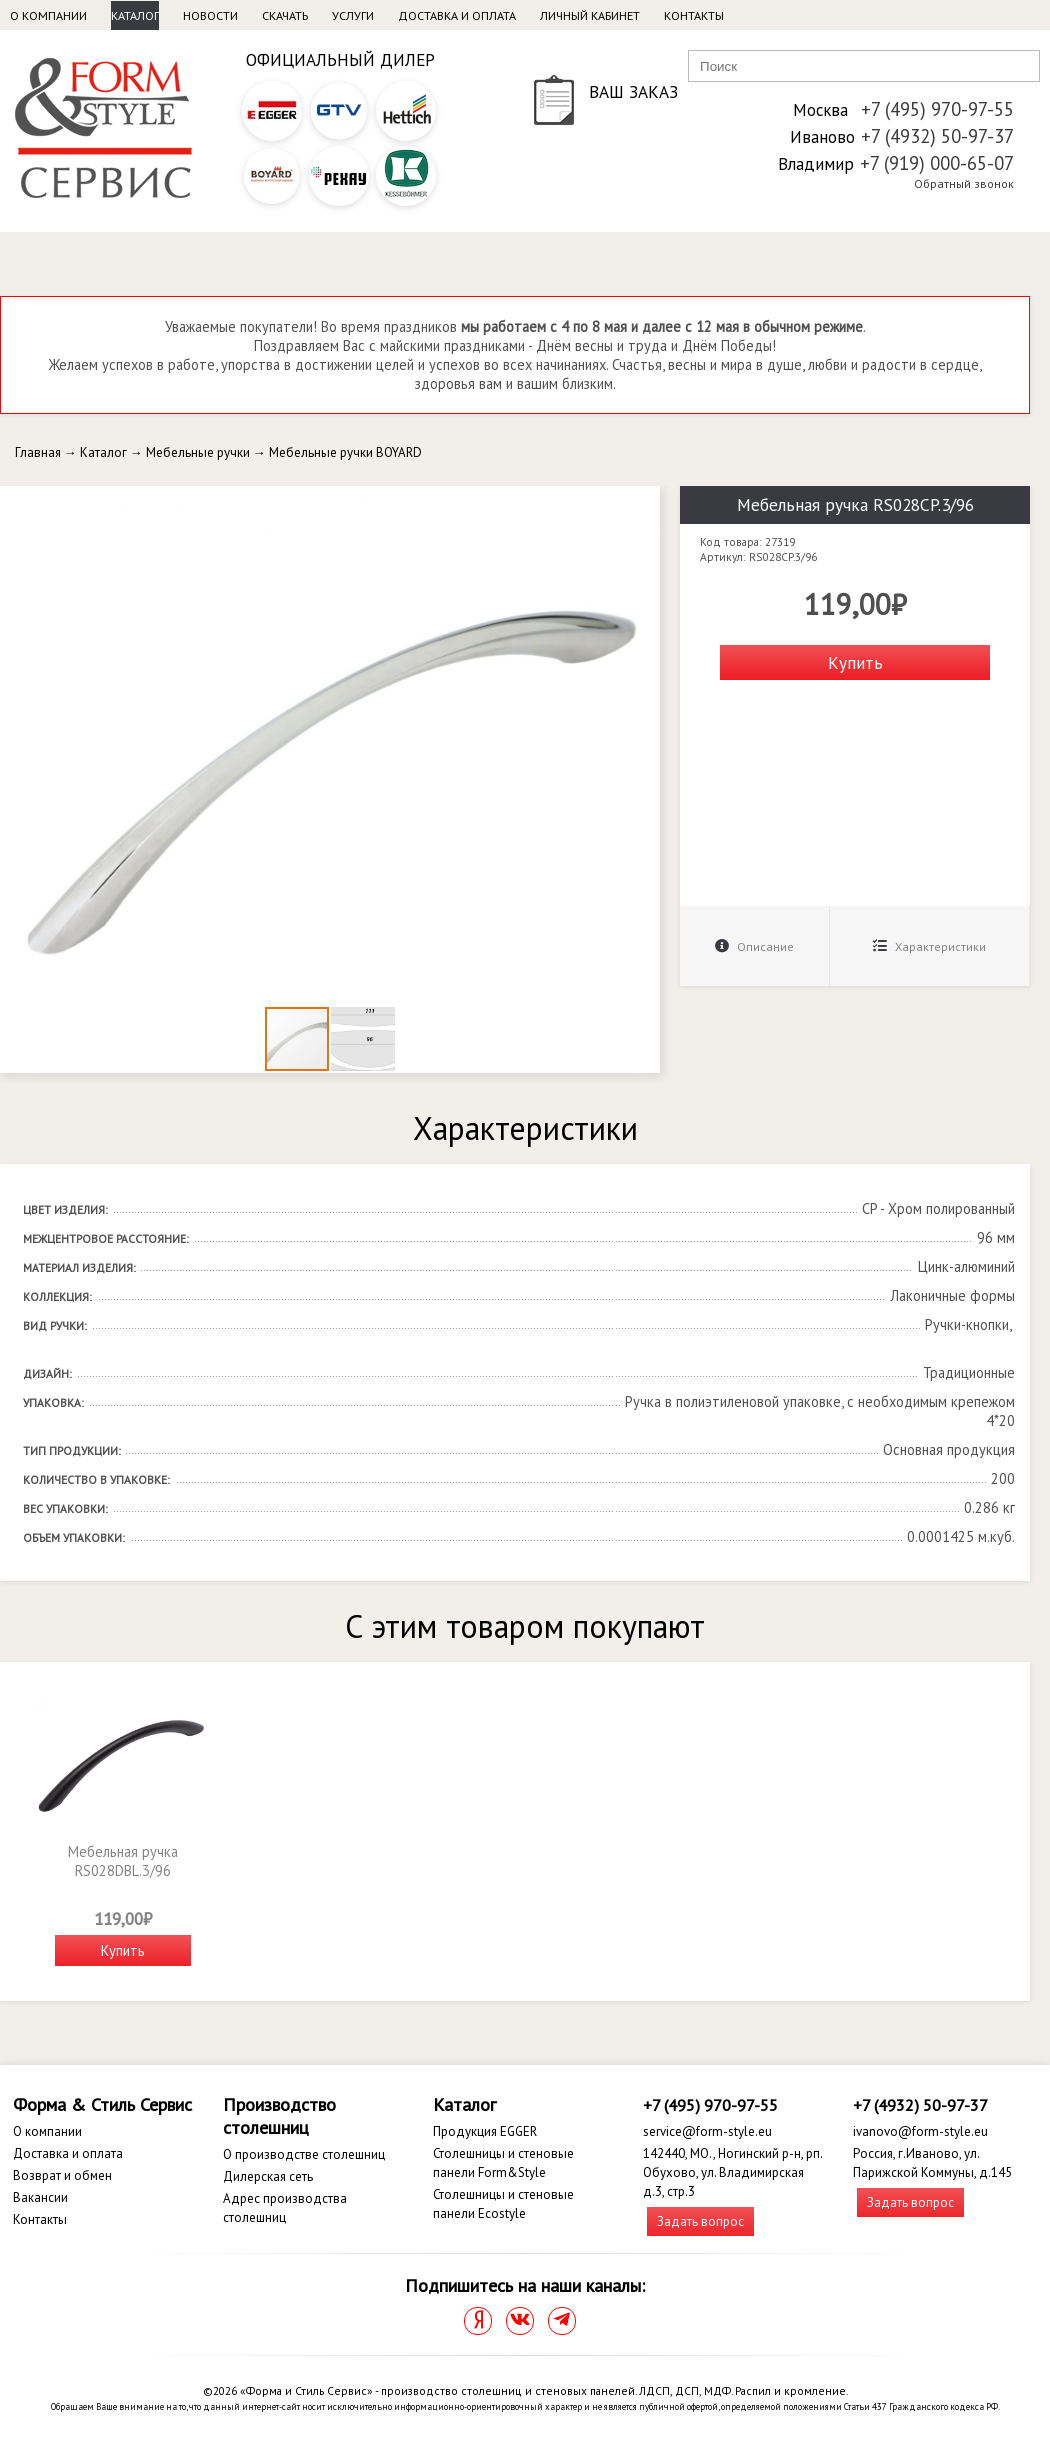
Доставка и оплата (457, 15)
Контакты (694, 15)
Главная (38, 452)
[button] (642, 504)
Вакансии (40, 2197)
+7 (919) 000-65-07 (937, 163)
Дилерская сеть (268, 2176)
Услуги (353, 15)
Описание (754, 946)
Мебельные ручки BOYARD (345, 452)
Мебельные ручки (198, 452)
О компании (48, 15)
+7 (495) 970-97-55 (937, 109)
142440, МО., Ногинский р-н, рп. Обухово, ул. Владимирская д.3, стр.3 (732, 2172)
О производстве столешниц (304, 2154)
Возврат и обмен (62, 2175)
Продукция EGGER (485, 2131)
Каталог (135, 15)
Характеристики (929, 946)
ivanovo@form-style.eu (920, 2131)
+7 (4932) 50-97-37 (937, 136)
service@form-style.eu (707, 2131)
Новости (210, 15)
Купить (855, 662)
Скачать (285, 15)
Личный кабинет (590, 15)
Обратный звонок (964, 183)
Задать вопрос (700, 2221)
